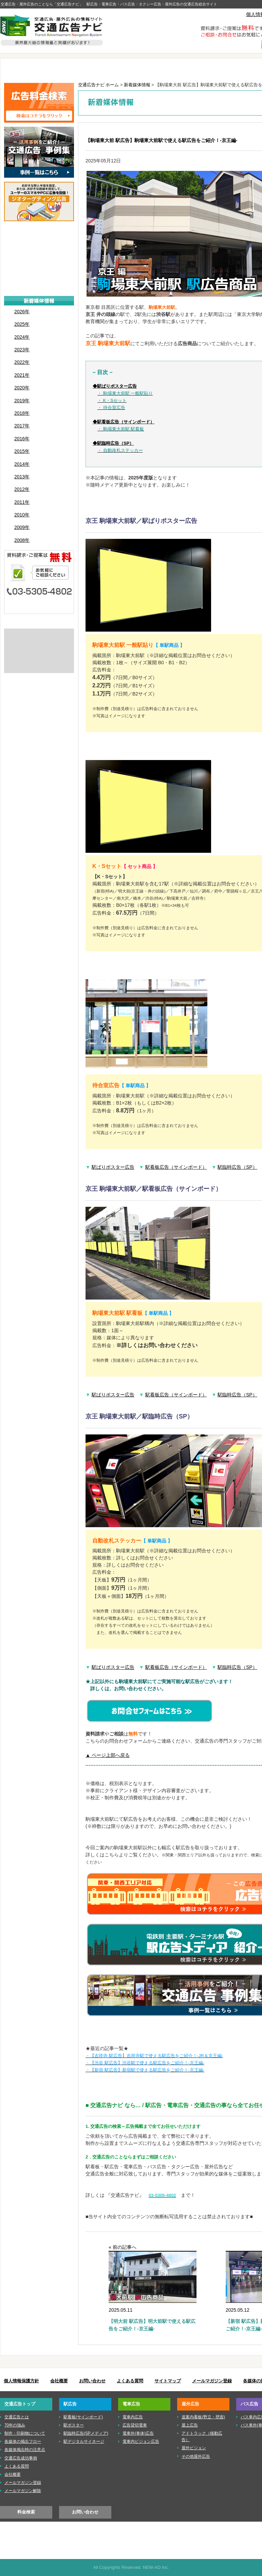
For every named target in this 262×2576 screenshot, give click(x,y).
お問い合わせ (92, 2381)
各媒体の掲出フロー (22, 2441)
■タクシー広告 (39, 286)
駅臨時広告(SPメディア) (85, 2433)
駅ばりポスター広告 (113, 1167)
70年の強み (14, 2425)
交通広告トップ (19, 2403)
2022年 (22, 362)
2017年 (22, 425)
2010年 (22, 514)
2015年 (22, 451)
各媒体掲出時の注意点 (24, 2449)
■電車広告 (39, 254)
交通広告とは (39, 636)
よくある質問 (130, 2381)
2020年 (22, 387)
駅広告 (88, 68)
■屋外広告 (39, 265)
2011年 (22, 502)
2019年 (22, 400)
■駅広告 (39, 244)
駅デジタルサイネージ (83, 2441)
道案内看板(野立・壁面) (203, 2417)
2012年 (22, 489)
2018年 (22, 413)
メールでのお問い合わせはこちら (39, 605)
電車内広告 (133, 2417)
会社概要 (59, 2381)
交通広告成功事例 (20, 2458)
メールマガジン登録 (212, 2381)
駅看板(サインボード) (83, 2417)
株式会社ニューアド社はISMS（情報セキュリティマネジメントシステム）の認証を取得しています (39, 662)
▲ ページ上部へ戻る (108, 1755)
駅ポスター (73, 2425)
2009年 (22, 527)
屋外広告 (201, 68)
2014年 (22, 464)
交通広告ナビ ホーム (98, 85)
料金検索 (26, 2512)
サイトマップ (167, 2381)
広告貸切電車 (135, 2425)
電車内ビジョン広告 (141, 2441)
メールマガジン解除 (22, 2490)
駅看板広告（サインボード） (176, 1167)
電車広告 (145, 68)
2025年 (22, 324)
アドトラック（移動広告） (202, 2436)
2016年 (22, 438)
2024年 (22, 337)
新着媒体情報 (137, 85)
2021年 (22, 375)
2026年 (22, 311)
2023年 (22, 349)
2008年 (22, 540)
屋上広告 (190, 2425)
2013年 (22, 476)
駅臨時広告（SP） (237, 1167)
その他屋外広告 (196, 2456)
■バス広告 (39, 275)
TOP (32, 68)
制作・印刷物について (39, 646)
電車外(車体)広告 (138, 2433)
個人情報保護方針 (21, 2381)
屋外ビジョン (194, 2448)
